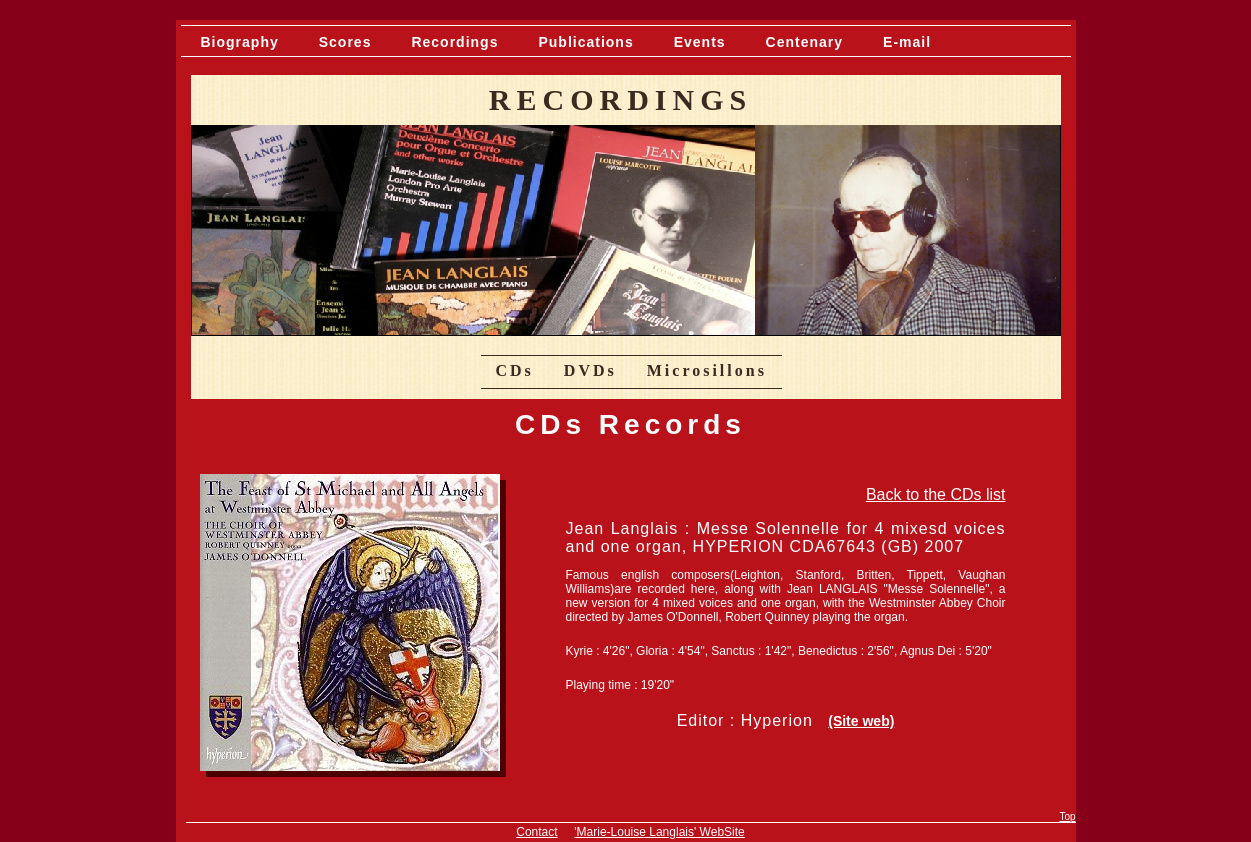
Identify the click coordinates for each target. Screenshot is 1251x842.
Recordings (454, 42)
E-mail (907, 42)
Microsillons (707, 370)
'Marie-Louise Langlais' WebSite (659, 832)
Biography (240, 42)
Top (1067, 816)
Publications (585, 42)
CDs (515, 370)
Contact (536, 832)
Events (700, 42)
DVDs (590, 370)
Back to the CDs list (936, 494)
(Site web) (861, 721)
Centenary (804, 42)
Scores (345, 42)
